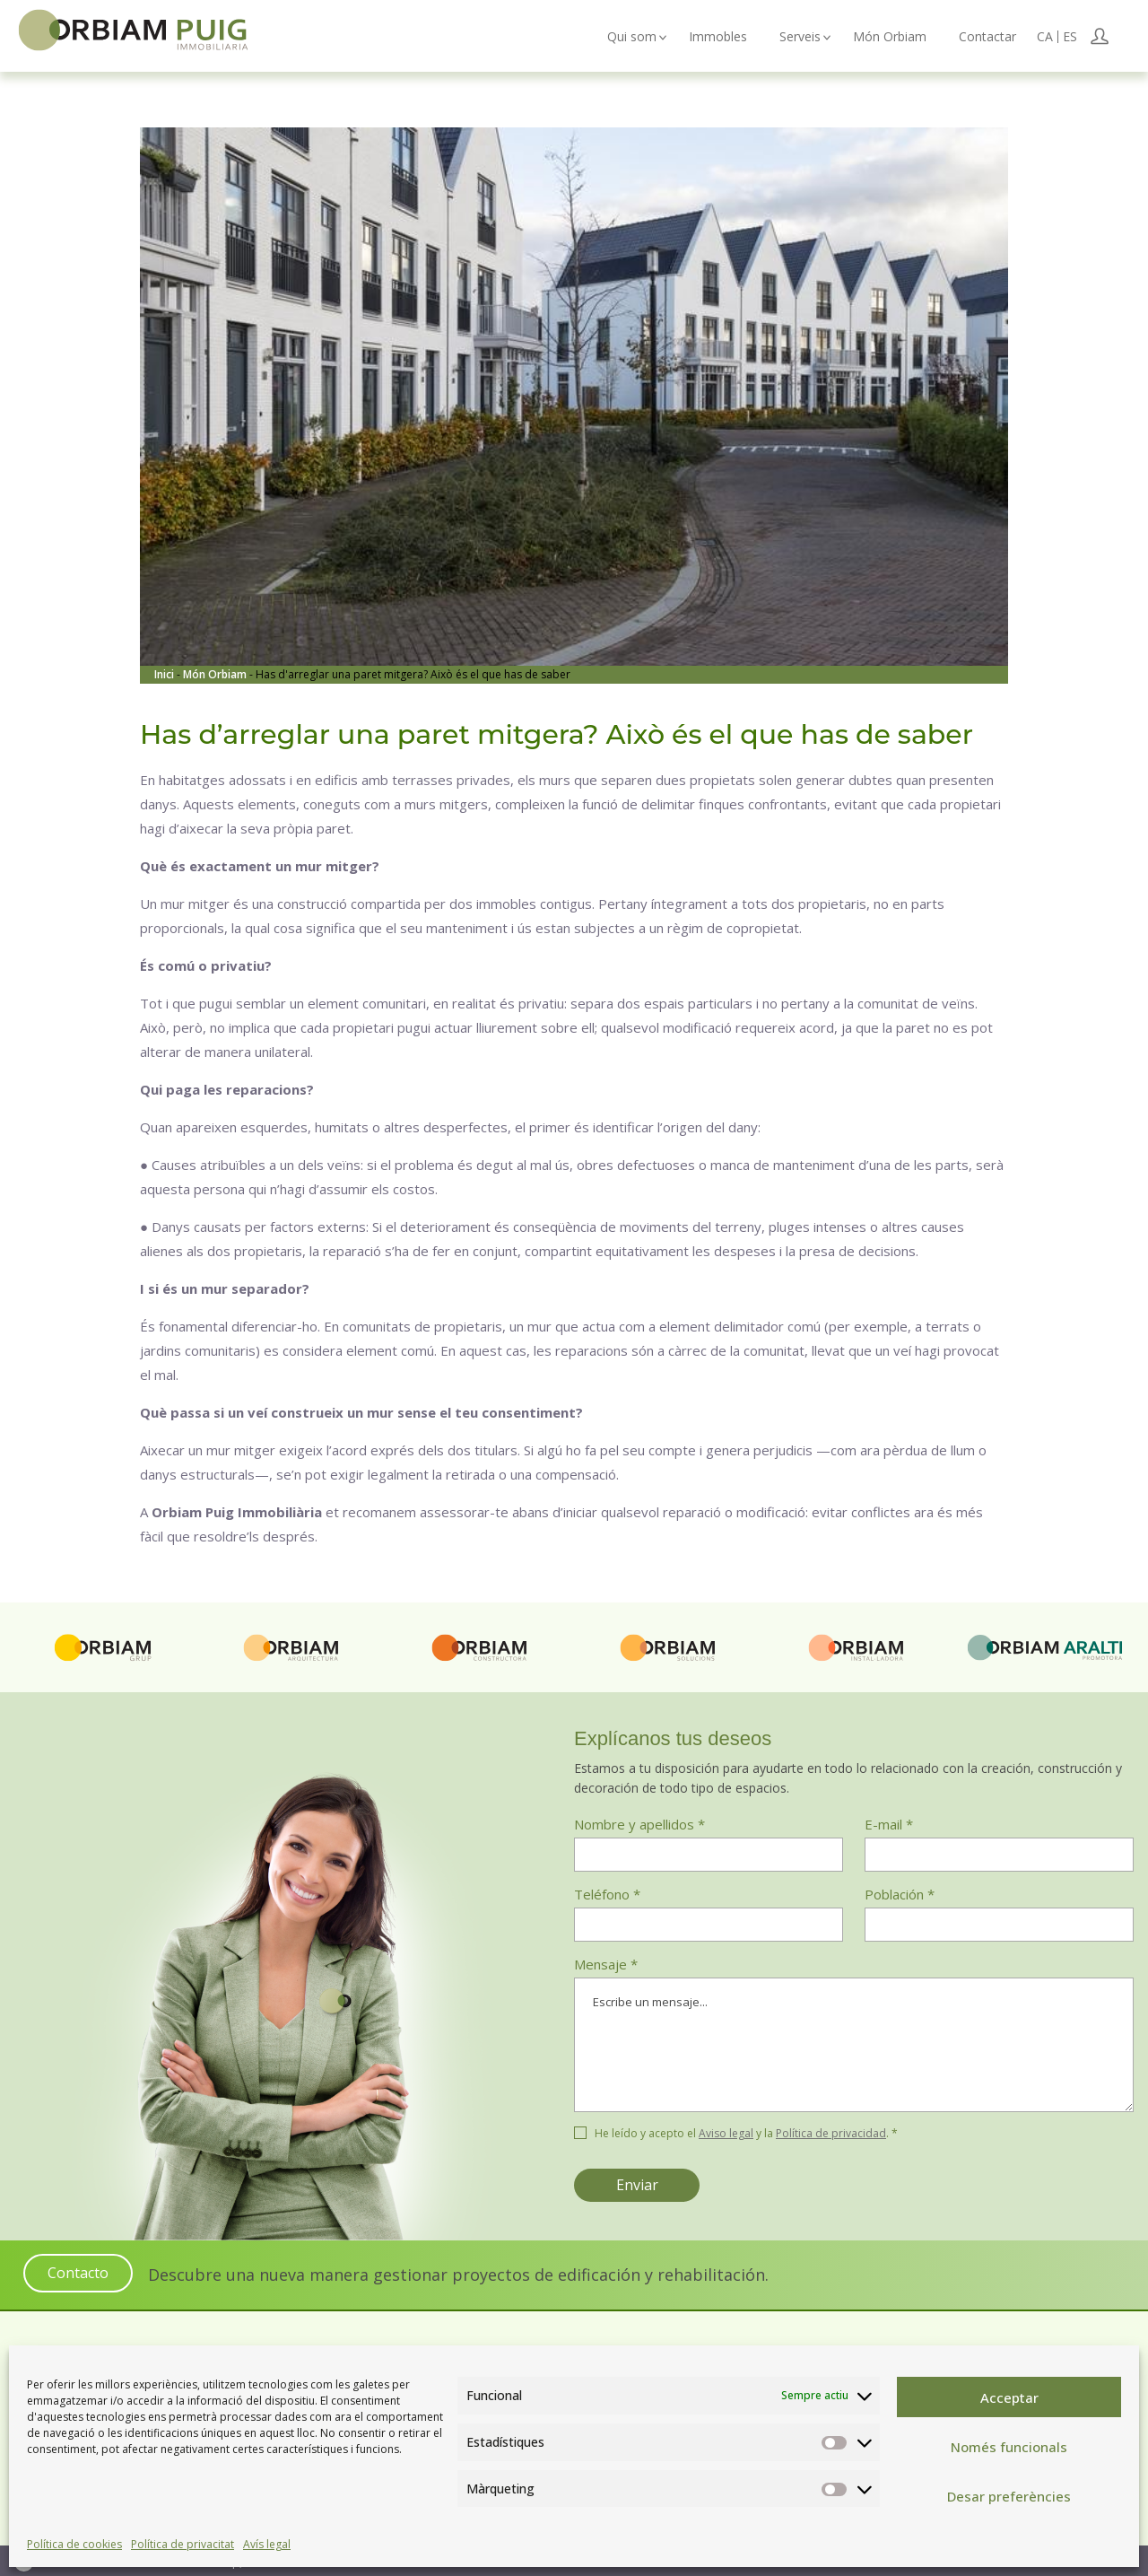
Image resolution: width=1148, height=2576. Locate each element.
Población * (900, 1894)
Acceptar (1009, 2397)
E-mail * (889, 1824)
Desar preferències (1009, 2496)
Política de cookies (74, 2544)
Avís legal (267, 2544)
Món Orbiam (889, 37)
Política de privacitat (182, 2544)
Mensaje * (854, 2037)
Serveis (800, 37)
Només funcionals (1009, 2447)
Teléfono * (607, 1894)
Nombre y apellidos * (639, 1824)
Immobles (718, 37)
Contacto (78, 2273)
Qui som (632, 37)
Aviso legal (726, 2133)
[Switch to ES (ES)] (1070, 37)
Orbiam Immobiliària (144, 33)
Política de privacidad (831, 2133)
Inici (165, 674)
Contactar (987, 37)
